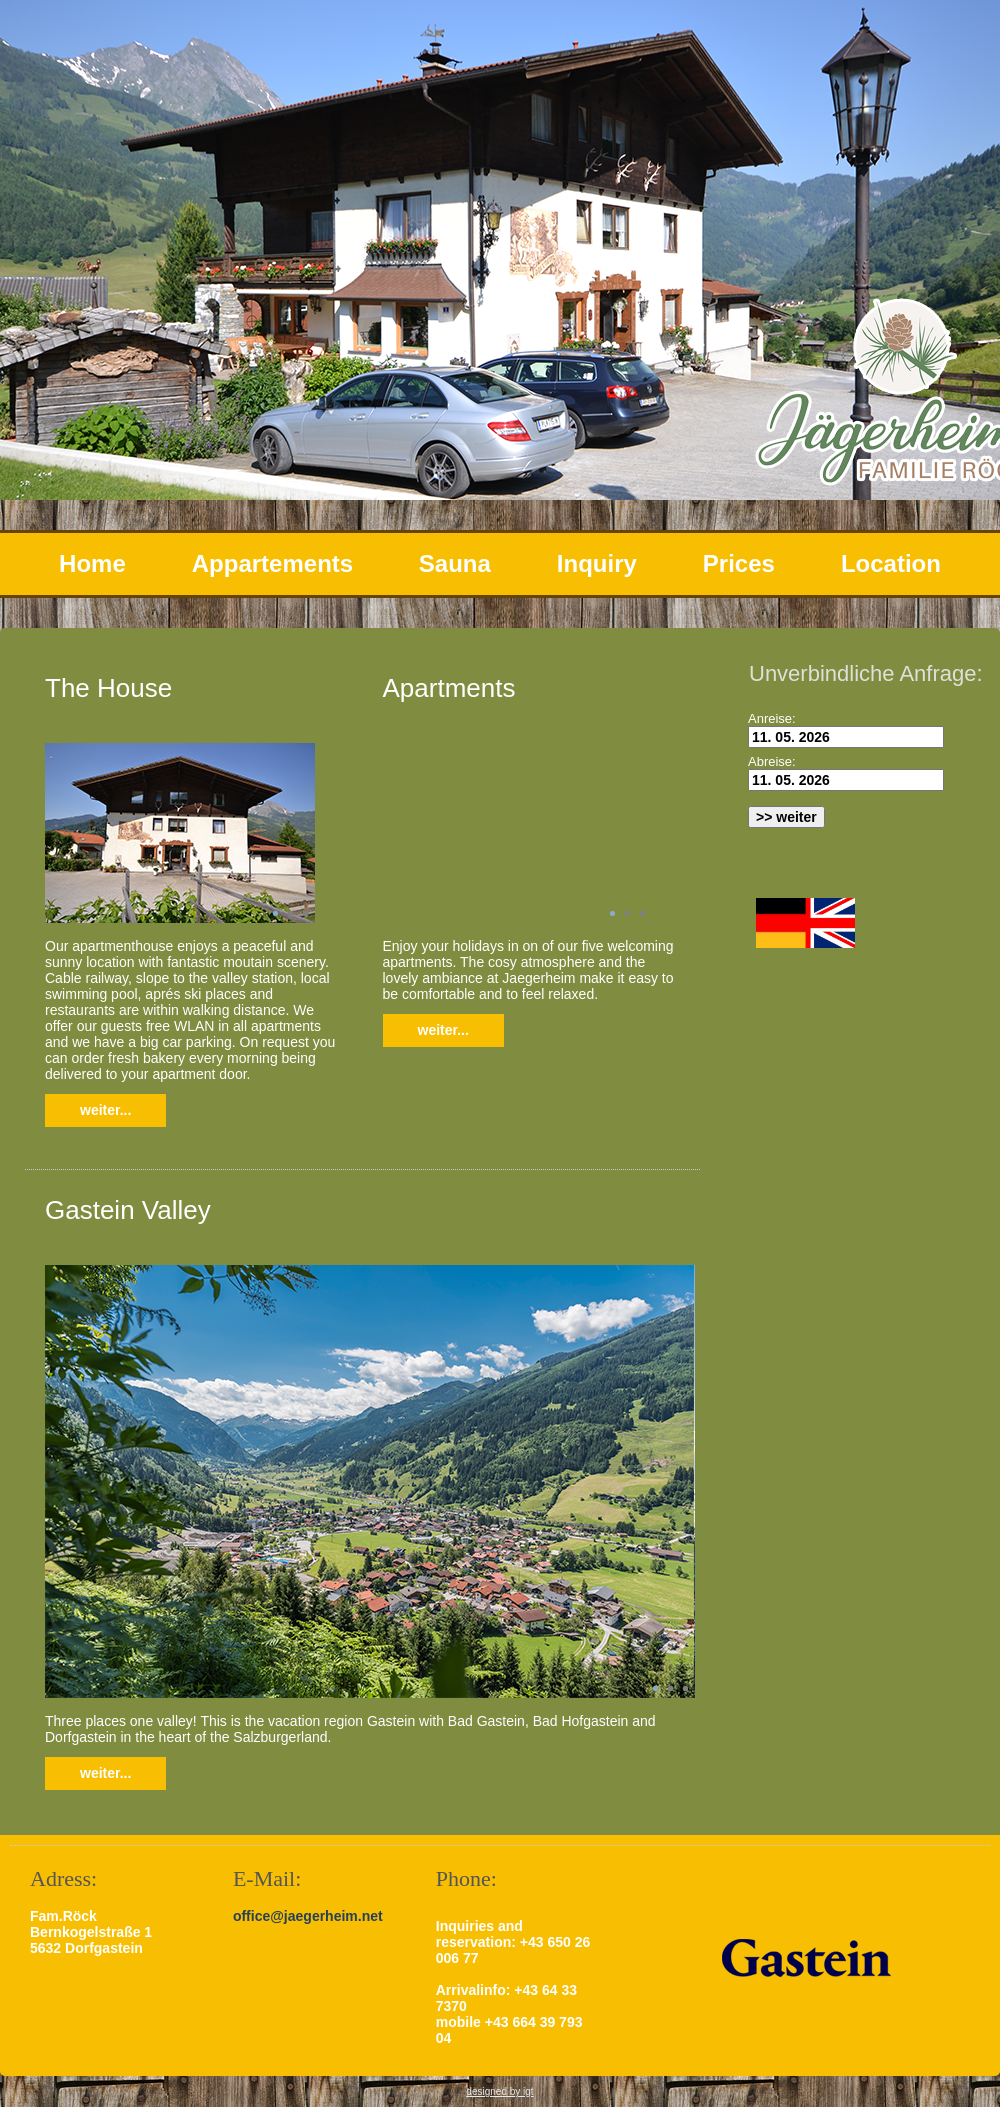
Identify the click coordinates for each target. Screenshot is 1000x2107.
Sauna (455, 563)
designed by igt (499, 2091)
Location (891, 563)
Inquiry (597, 563)
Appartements (272, 563)
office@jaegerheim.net (308, 1916)
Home (92, 563)
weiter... (105, 1110)
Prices (739, 563)
